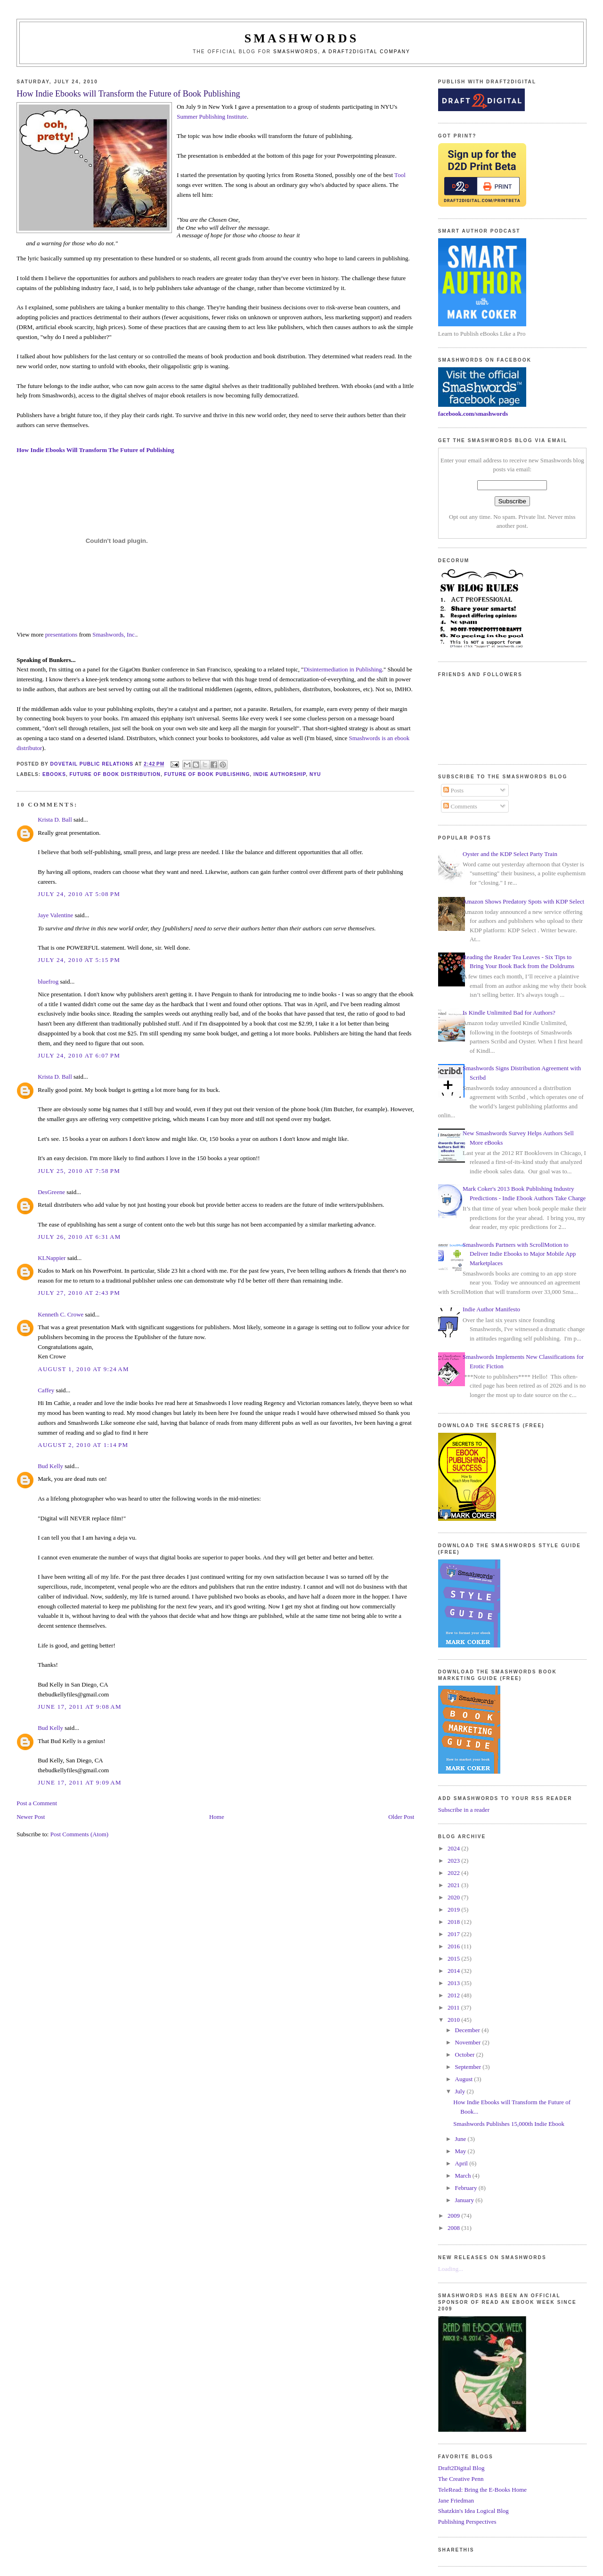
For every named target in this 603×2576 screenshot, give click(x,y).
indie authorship (279, 774)
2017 (454, 1934)
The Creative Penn (461, 2478)
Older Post (401, 1816)
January (465, 2200)
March (464, 2175)
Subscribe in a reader (463, 1809)
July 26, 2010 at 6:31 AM (79, 1236)
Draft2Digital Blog (461, 2467)
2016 (454, 1946)
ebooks (54, 774)
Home (216, 1816)
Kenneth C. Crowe (60, 1314)
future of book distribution (115, 774)
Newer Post (30, 1816)
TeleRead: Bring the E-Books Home (482, 2489)
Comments (460, 806)
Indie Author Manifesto (491, 1309)
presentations (61, 634)
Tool (400, 174)
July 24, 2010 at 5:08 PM (79, 893)
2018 (454, 1921)
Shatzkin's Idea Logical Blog (473, 2510)
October (465, 2054)
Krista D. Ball (55, 819)
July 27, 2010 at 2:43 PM (79, 1292)
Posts (453, 790)
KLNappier (51, 1257)
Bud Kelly (50, 1466)
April (462, 2163)
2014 (454, 1970)
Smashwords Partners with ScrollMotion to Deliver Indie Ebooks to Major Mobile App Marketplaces (519, 1254)
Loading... (450, 2268)
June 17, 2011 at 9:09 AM (80, 1782)
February (467, 2187)
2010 (454, 2019)
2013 (454, 1983)
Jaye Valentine (55, 915)
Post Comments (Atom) (79, 1834)
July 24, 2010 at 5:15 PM (79, 959)
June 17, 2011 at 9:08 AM (80, 1706)
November (468, 2042)
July (461, 2091)
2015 (454, 1958)
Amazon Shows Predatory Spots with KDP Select (523, 901)
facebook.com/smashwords (473, 413)
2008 (454, 2227)
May (461, 2151)
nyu (315, 774)
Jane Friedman (456, 2500)
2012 (454, 1995)
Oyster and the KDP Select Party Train (510, 853)
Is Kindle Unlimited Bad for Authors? (509, 1012)
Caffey (46, 1390)
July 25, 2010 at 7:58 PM (79, 1170)
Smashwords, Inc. (114, 634)
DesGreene (51, 1191)
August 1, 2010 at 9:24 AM (83, 1369)
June (461, 2138)
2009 (454, 2215)
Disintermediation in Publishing (343, 669)
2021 (454, 1885)
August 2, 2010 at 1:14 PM (83, 1444)
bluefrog (48, 981)
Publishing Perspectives (467, 2521)
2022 (454, 1872)
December (468, 2030)
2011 (454, 2007)
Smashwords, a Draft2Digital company (341, 51)
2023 (454, 1860)
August (464, 2079)
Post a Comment (36, 1803)
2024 (454, 1848)
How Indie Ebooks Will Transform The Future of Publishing (95, 449)
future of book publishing (207, 774)
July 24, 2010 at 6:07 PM (79, 1055)
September (469, 2066)
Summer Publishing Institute (212, 116)
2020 (454, 1897)
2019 (454, 1909)
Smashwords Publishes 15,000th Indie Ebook (508, 2123)
